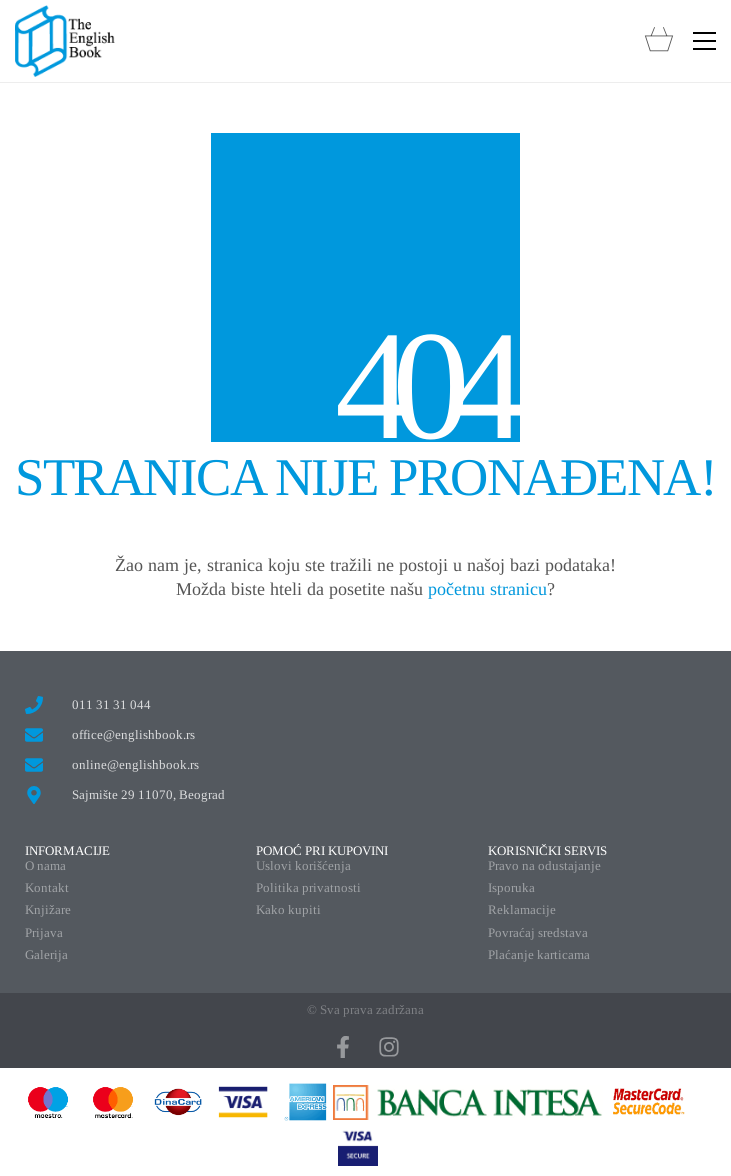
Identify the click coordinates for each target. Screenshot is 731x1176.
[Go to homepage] (65, 41)
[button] (704, 41)
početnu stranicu (487, 589)
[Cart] (659, 41)
